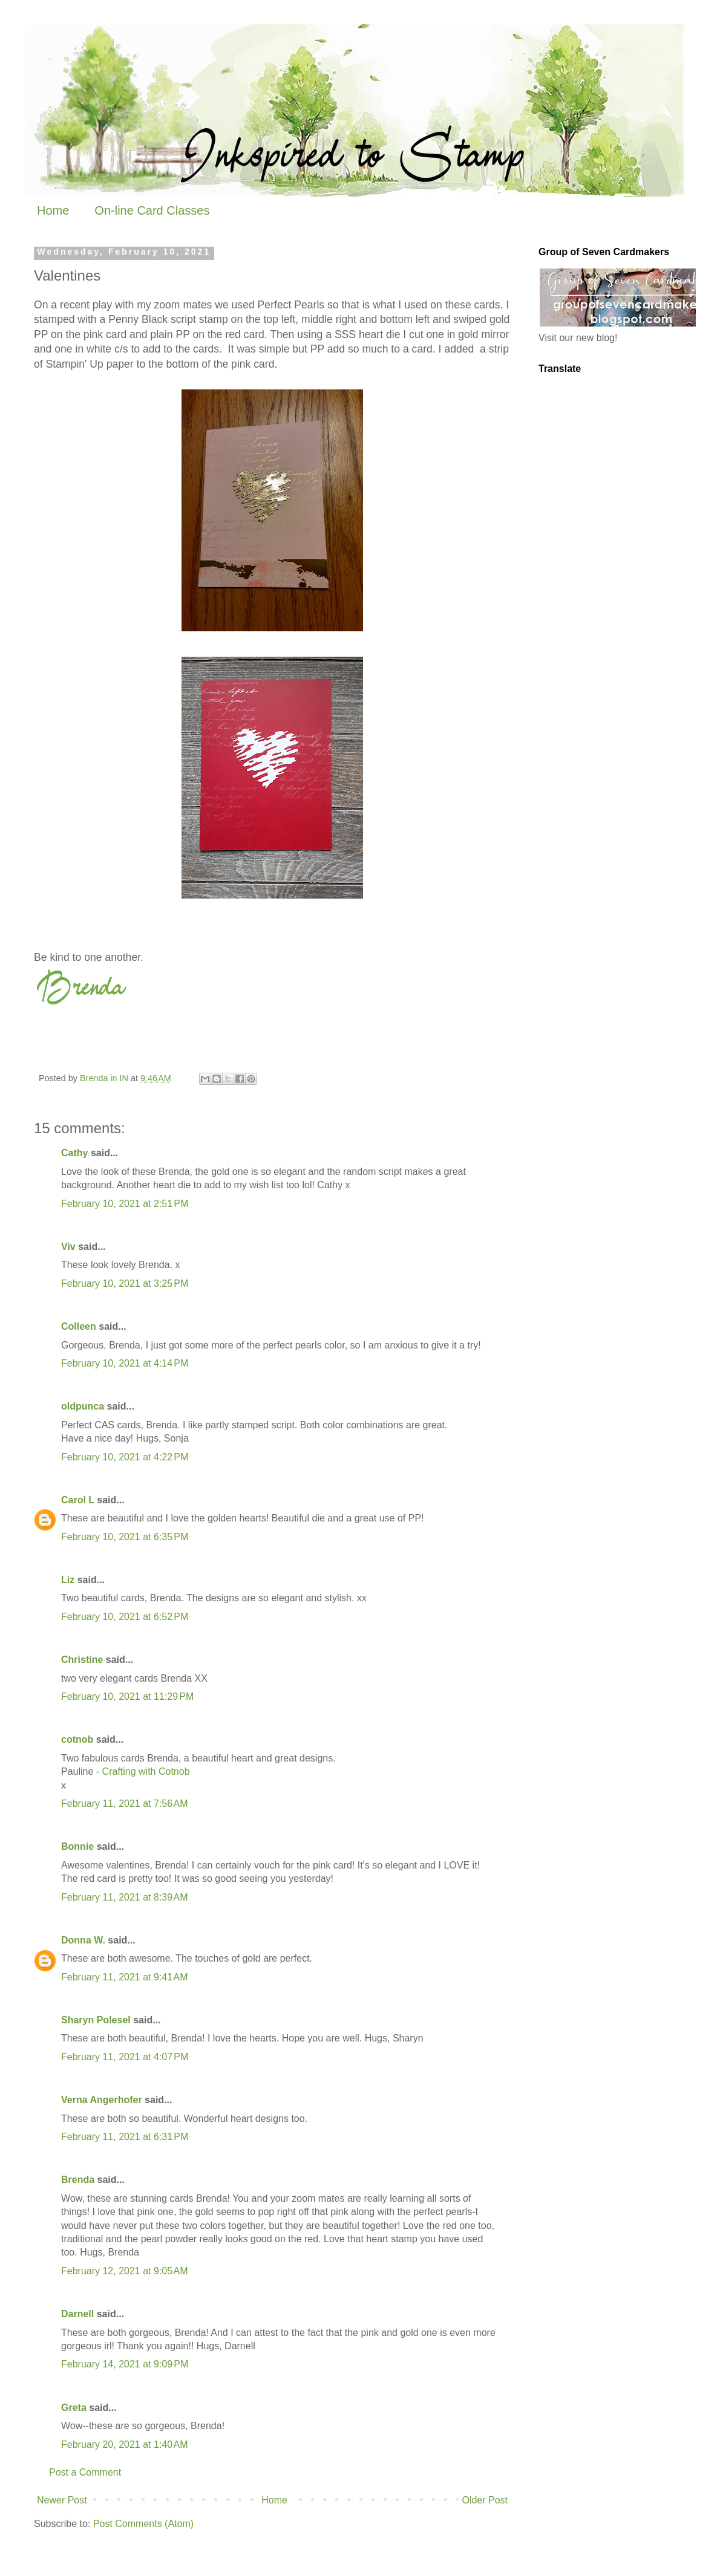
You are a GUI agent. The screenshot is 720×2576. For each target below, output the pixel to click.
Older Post (485, 2500)
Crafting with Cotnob (146, 1771)
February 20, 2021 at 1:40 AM (124, 2444)
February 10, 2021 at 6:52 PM (124, 1617)
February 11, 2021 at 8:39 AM (124, 1897)
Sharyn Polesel (96, 2020)
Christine (82, 1659)
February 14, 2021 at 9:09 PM (124, 2364)
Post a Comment (85, 2472)
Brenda (77, 2179)
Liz (67, 1580)
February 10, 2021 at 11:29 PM (127, 1696)
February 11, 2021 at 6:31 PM (124, 2137)
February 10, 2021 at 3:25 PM (124, 1283)
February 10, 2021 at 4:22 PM (124, 1457)
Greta (74, 2407)
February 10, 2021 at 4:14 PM (124, 1363)
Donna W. (83, 1940)
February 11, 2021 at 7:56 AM (124, 1803)
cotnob (77, 1739)
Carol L (77, 1500)
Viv (68, 1246)
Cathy (74, 1153)
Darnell (77, 2314)
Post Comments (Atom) (143, 2524)
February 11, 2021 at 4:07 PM (124, 2057)
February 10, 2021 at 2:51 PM (124, 1204)
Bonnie (77, 1846)
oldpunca (82, 1406)
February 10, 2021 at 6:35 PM (124, 1537)
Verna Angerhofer (101, 2100)
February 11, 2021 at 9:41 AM (124, 1977)
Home (53, 210)
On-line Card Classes (151, 210)
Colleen (78, 1326)
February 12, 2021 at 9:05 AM (124, 2271)
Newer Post (62, 2500)
